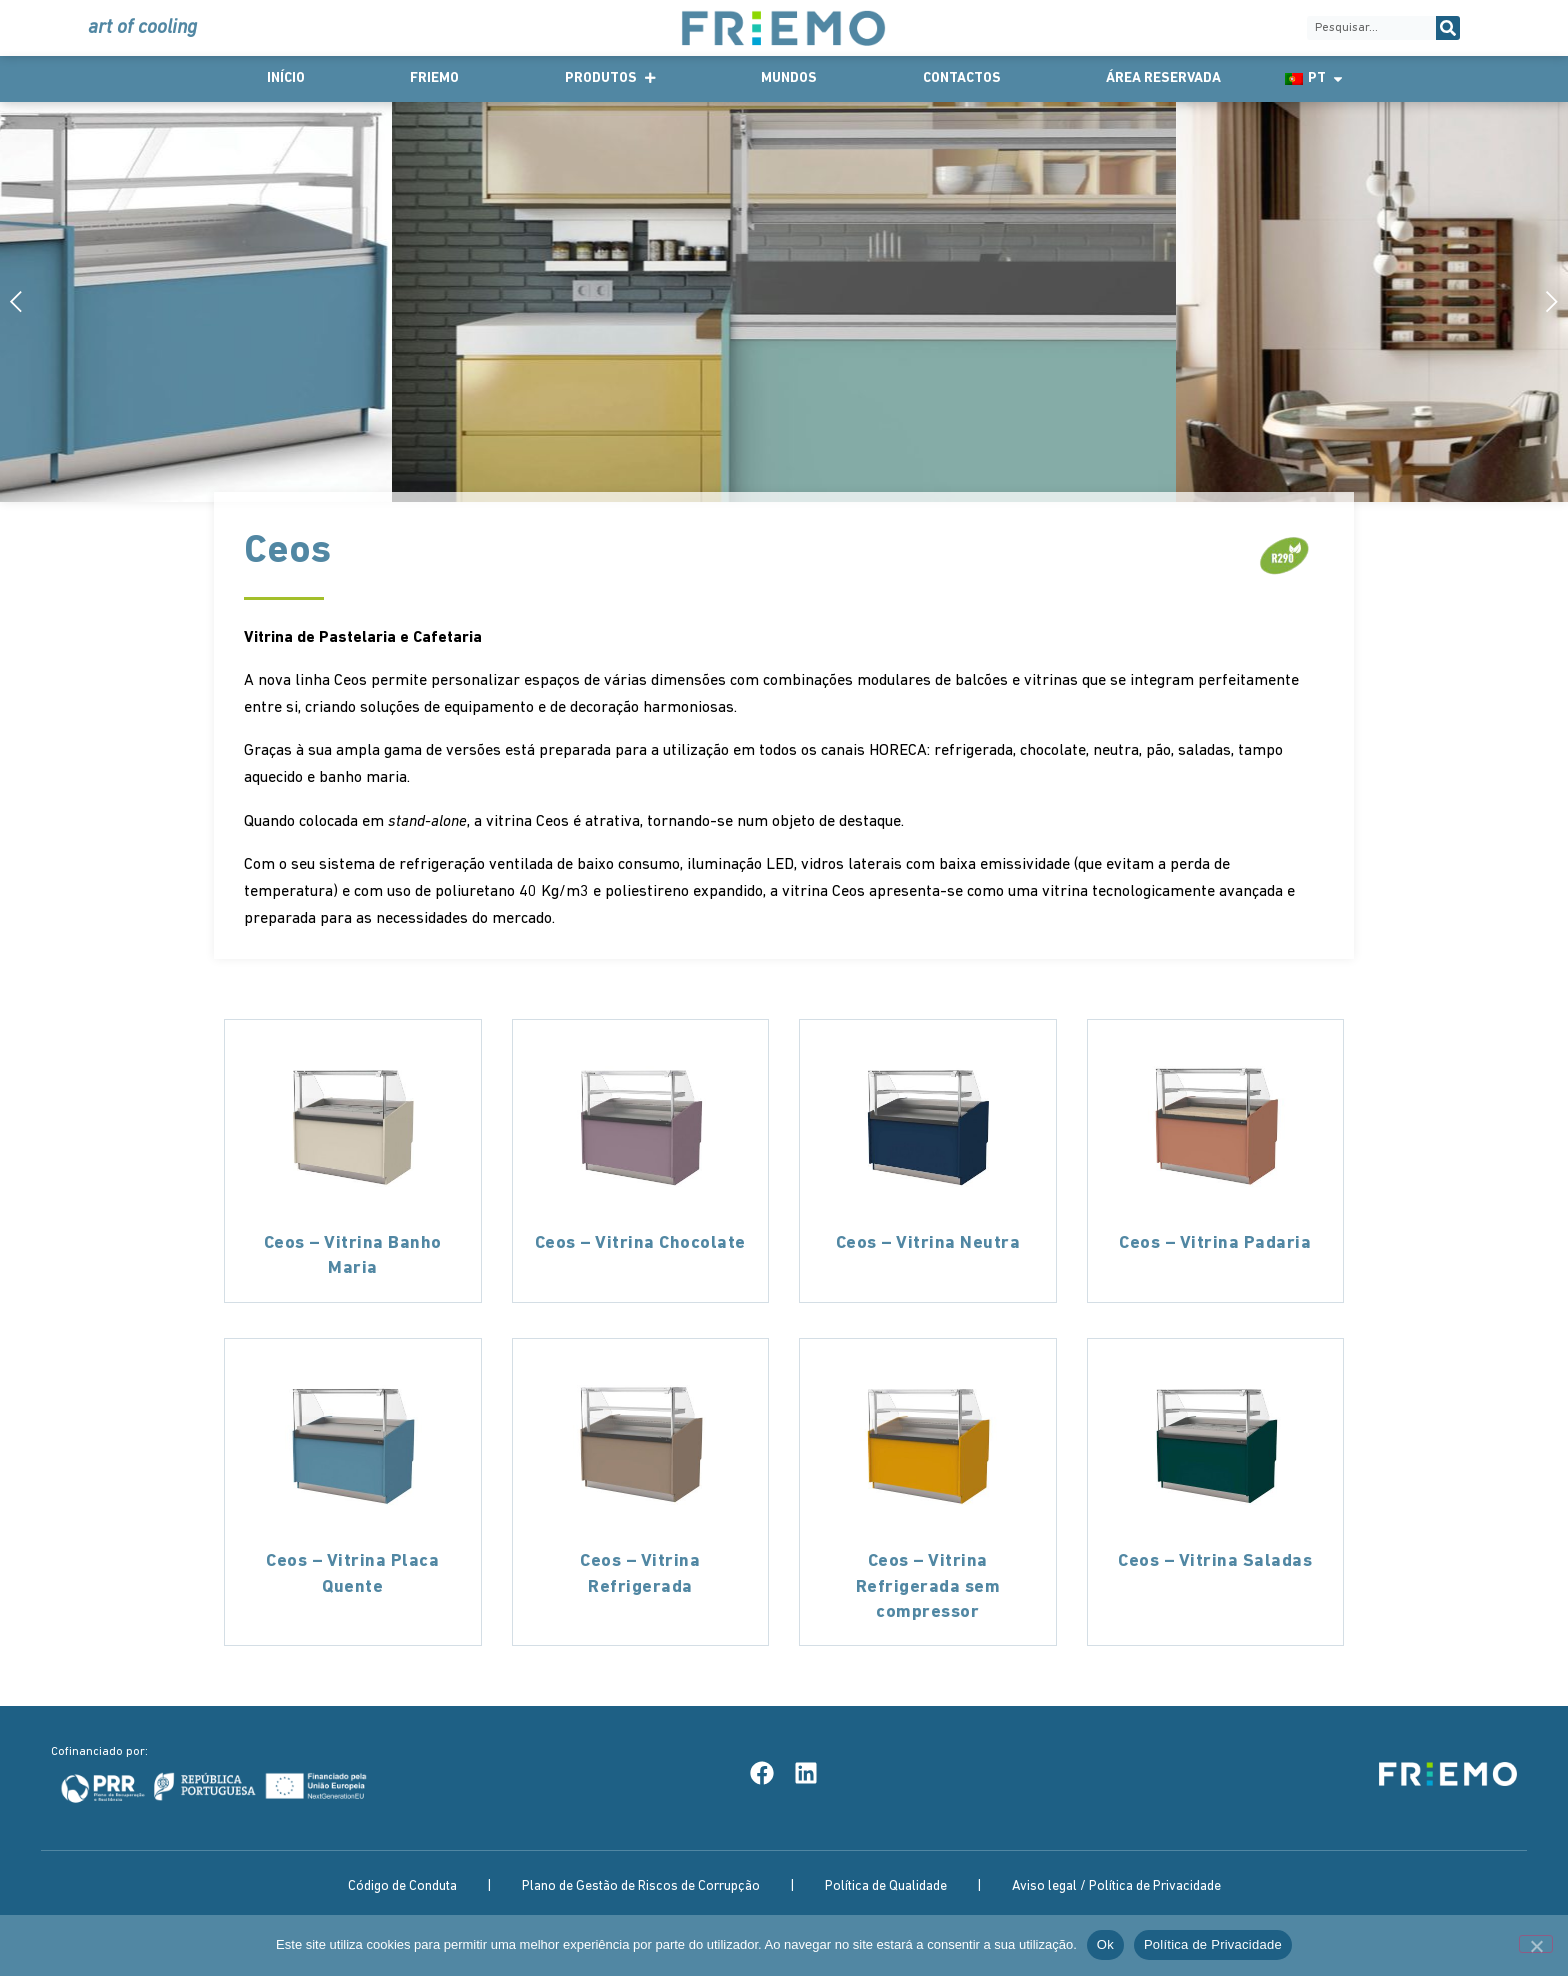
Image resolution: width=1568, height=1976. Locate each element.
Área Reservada (1163, 78)
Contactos (962, 78)
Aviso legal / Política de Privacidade (1116, 1886)
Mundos (789, 78)
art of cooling (142, 28)
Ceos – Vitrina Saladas (1215, 1561)
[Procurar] (1448, 28)
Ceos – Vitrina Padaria (1215, 1243)
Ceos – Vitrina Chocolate (640, 1243)
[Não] (1536, 1944)
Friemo (434, 78)
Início (286, 78)
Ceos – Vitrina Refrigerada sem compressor (928, 1586)
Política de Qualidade (886, 1886)
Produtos (610, 78)
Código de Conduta (402, 1886)
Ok (1105, 1944)
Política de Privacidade (1213, 1944)
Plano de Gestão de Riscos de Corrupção (641, 1886)
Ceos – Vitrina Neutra (928, 1243)
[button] (1545, 301)
